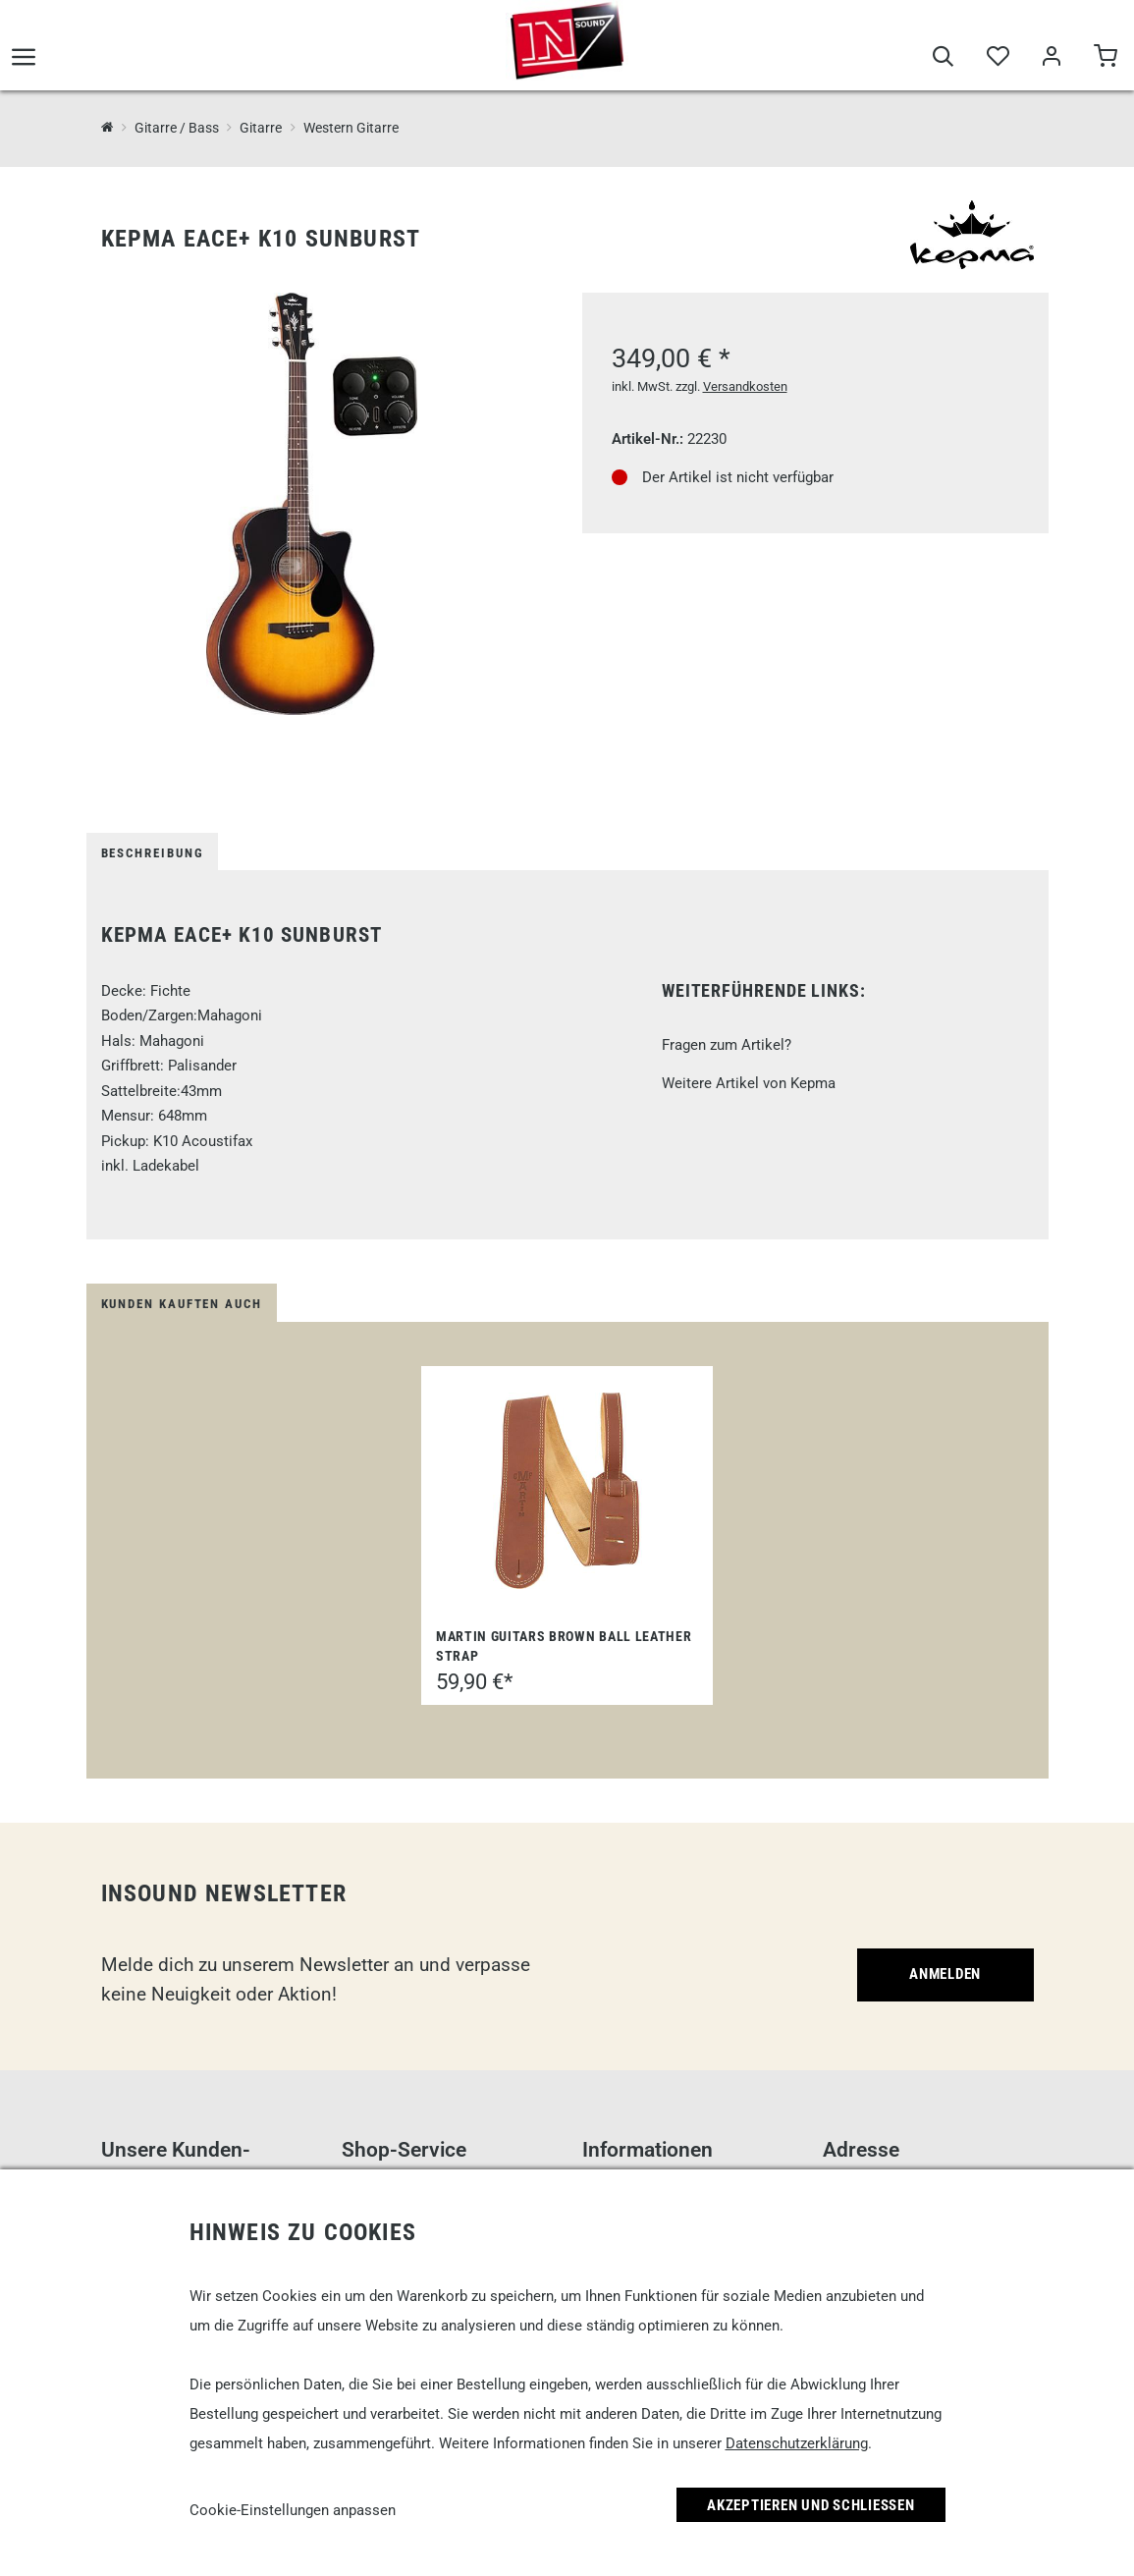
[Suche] (943, 60)
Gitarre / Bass (177, 128)
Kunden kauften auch (181, 1303)
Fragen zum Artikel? (726, 1045)
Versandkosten (745, 386)
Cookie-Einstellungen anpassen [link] (292, 2510)
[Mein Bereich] (1051, 60)
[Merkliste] (997, 60)
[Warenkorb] (1105, 60)
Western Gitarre (351, 128)
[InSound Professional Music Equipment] (107, 127)
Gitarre (261, 128)
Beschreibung (152, 853)
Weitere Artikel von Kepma (749, 1083)
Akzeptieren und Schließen (811, 2505)
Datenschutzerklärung (797, 2443)
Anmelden (945, 1974)
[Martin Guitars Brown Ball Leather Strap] (567, 1491)
